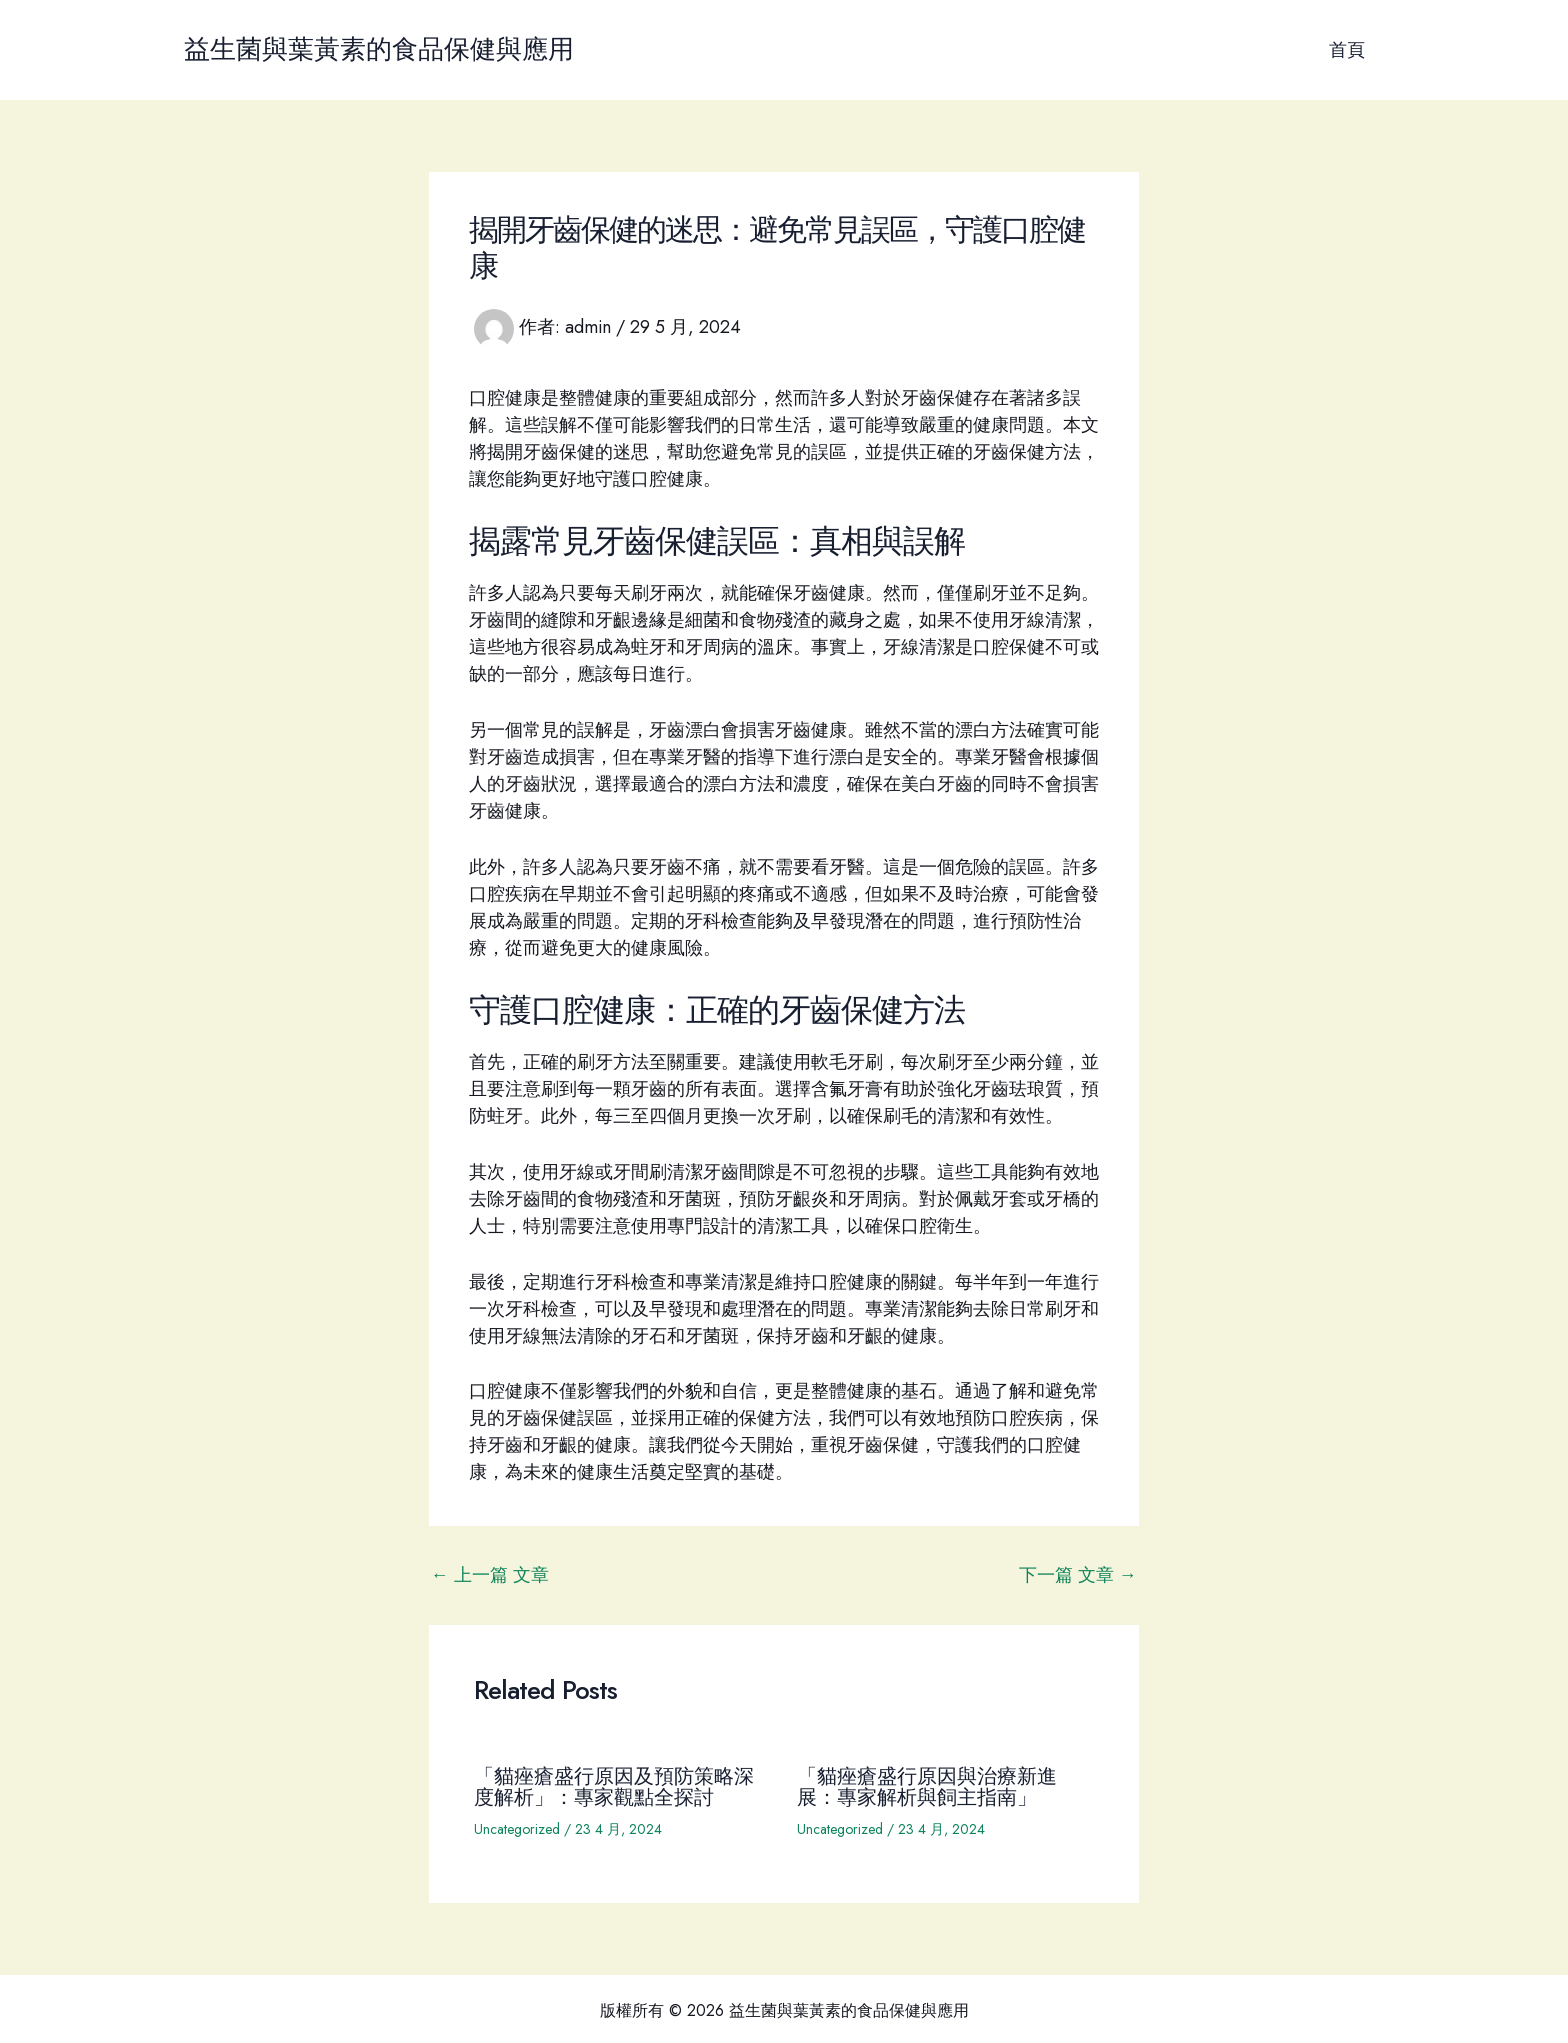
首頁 (1348, 50)
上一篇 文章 (490, 1575)
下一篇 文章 (1078, 1575)
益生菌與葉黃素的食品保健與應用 (379, 49)
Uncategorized (517, 1827)
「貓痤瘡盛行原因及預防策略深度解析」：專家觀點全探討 (614, 1785)
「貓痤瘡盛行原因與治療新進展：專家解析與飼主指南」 (927, 1785)
